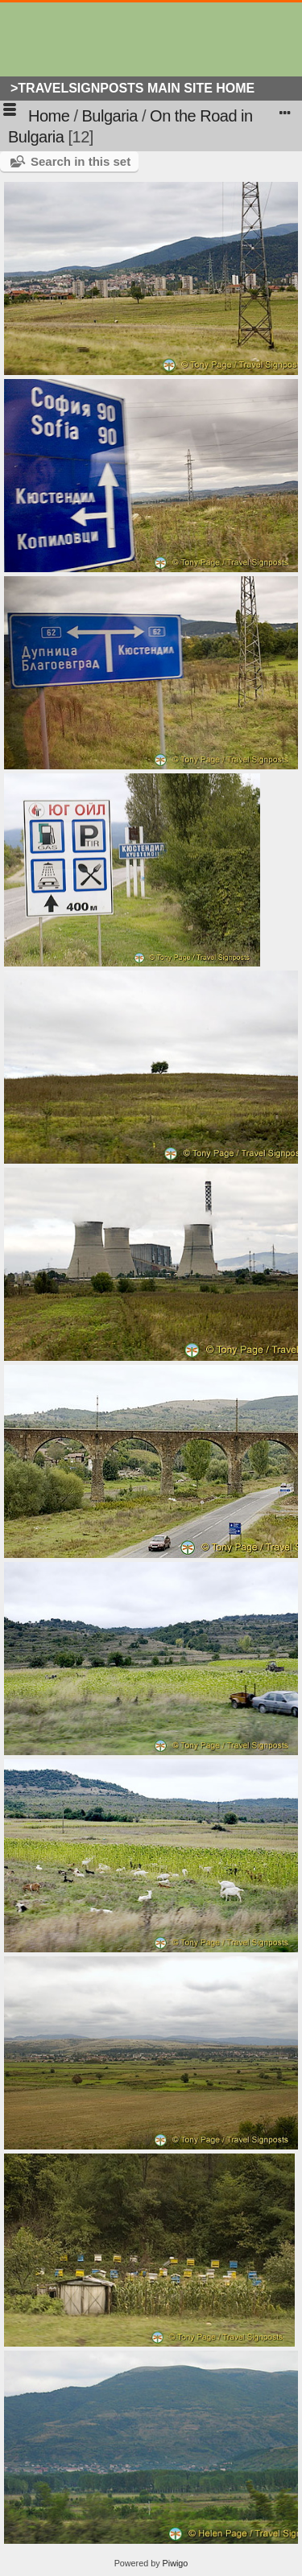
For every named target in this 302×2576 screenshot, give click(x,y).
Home (48, 116)
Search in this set (80, 161)
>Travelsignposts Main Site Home (132, 88)
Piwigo (175, 2563)
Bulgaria (110, 116)
